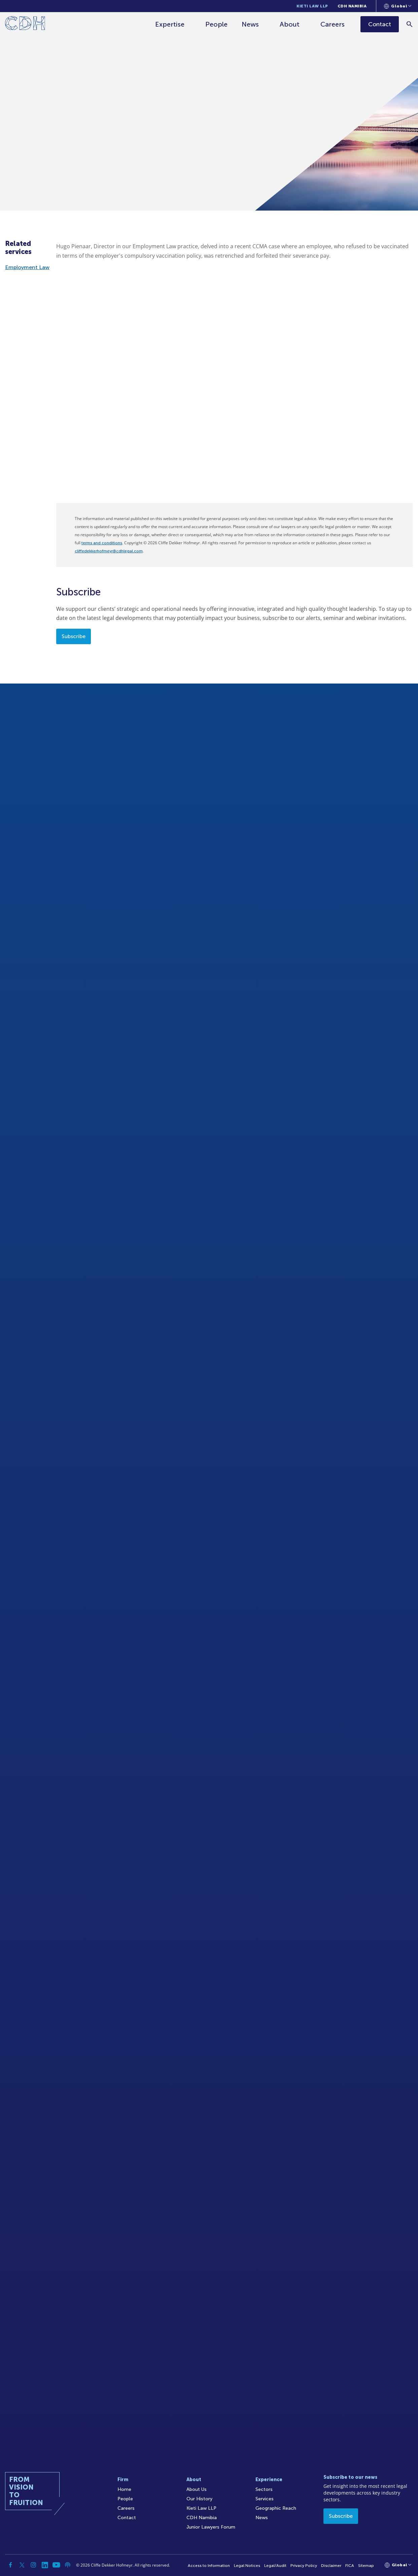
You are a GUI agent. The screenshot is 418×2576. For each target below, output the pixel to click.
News (250, 24)
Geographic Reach (275, 2508)
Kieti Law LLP (312, 6)
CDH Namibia (352, 6)
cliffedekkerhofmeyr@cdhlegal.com (109, 551)
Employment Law (27, 267)
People (216, 24)
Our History (199, 2499)
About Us (196, 2489)
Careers (332, 24)
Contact (126, 2517)
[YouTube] (56, 2565)
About (290, 24)
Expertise (169, 24)
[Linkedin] (44, 2565)
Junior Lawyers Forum (210, 2527)
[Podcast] (67, 2565)
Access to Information (209, 2565)
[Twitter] (21, 2565)
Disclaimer (331, 2565)
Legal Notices (247, 2565)
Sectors (264, 2489)
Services (264, 2499)
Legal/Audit (275, 2565)
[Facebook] (10, 2565)
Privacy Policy (303, 2565)
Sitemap (366, 2565)
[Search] (410, 24)
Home (124, 2489)
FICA (349, 2565)
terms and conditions (101, 543)
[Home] (25, 24)
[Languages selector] (397, 6)
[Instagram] (33, 2565)
